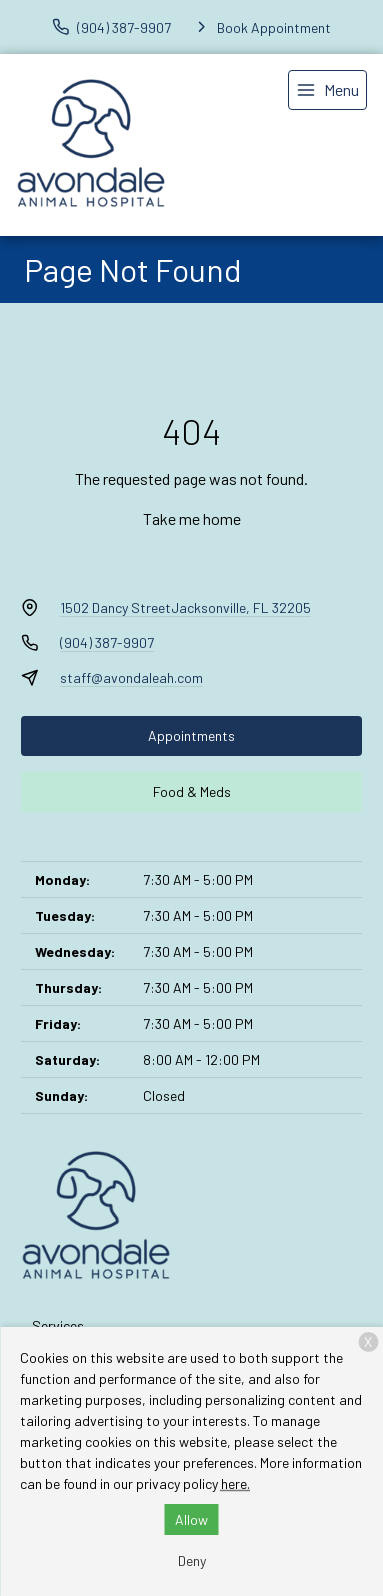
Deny (192, 1560)
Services (58, 1325)
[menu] (327, 90)
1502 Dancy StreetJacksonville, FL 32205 (185, 607)
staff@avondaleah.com (131, 677)
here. (235, 1483)
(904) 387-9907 (107, 642)
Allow (191, 1519)
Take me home (192, 518)
